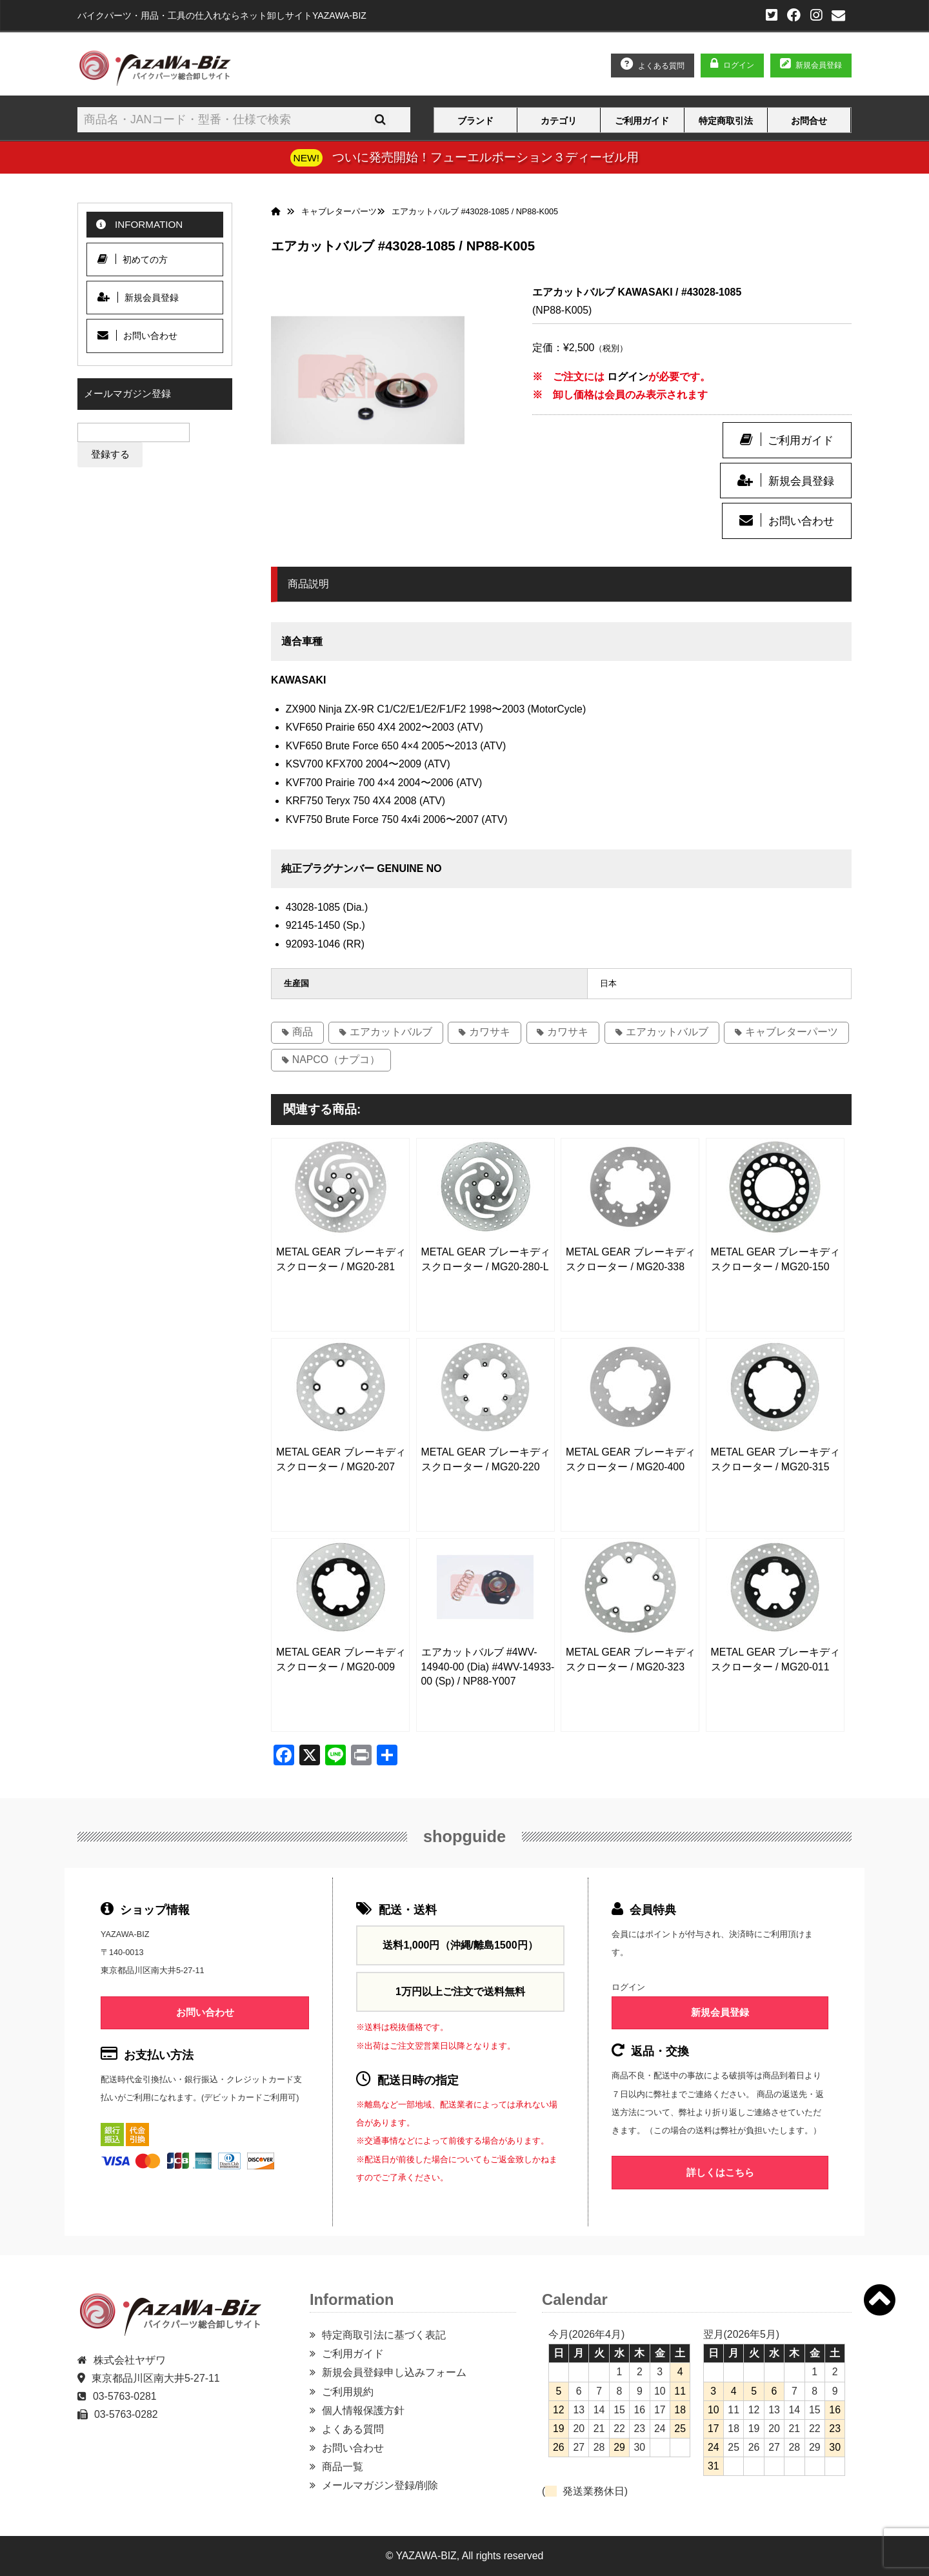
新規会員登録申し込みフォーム (394, 2372)
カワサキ (489, 1031)
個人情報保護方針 (363, 2410)
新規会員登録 (801, 480)
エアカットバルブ (391, 1031)
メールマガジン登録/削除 (380, 2485)
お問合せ (809, 121)
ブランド (475, 121)
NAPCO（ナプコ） (336, 1059)
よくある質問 (353, 2429)
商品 (302, 1031)
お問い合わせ (801, 520)
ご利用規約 (348, 2391)
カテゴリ (559, 121)
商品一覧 (342, 2466)
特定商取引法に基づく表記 (384, 2334)
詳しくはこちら (720, 2172)
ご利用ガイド (642, 121)
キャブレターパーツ (791, 1031)
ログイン (738, 65)
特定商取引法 (726, 121)
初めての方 (132, 259)
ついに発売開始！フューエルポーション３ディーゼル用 (485, 157)
